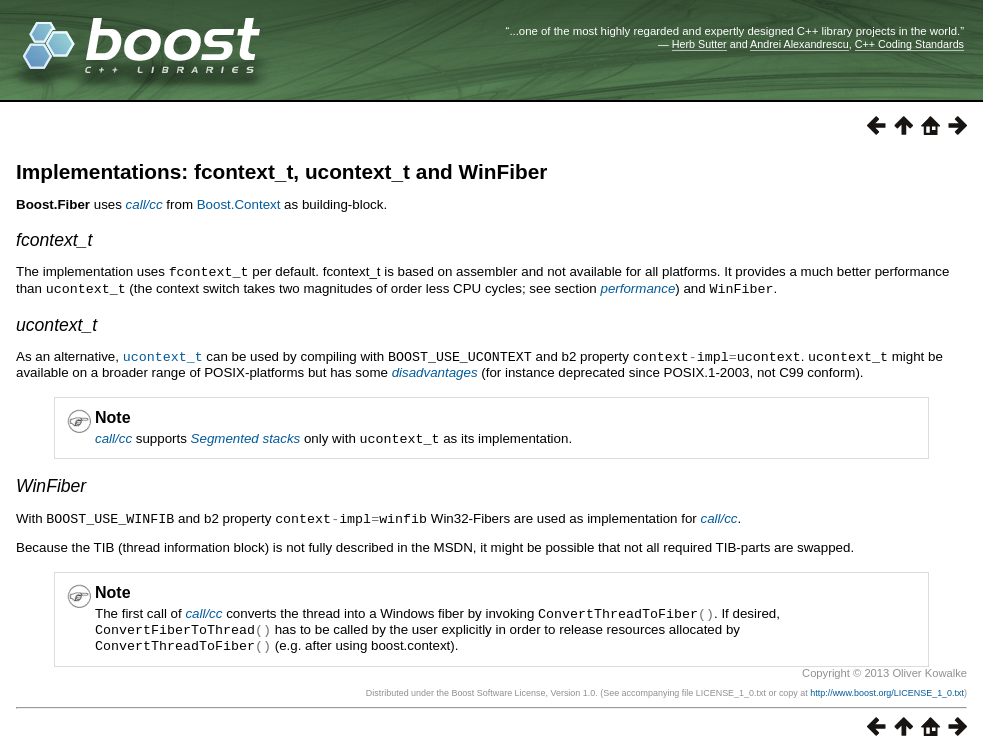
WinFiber (51, 482)
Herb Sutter (699, 44)
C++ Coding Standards (909, 44)
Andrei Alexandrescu (799, 44)
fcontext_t (54, 240)
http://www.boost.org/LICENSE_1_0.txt (887, 685)
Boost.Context (239, 204)
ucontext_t (56, 323)
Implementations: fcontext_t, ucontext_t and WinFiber (281, 171)
